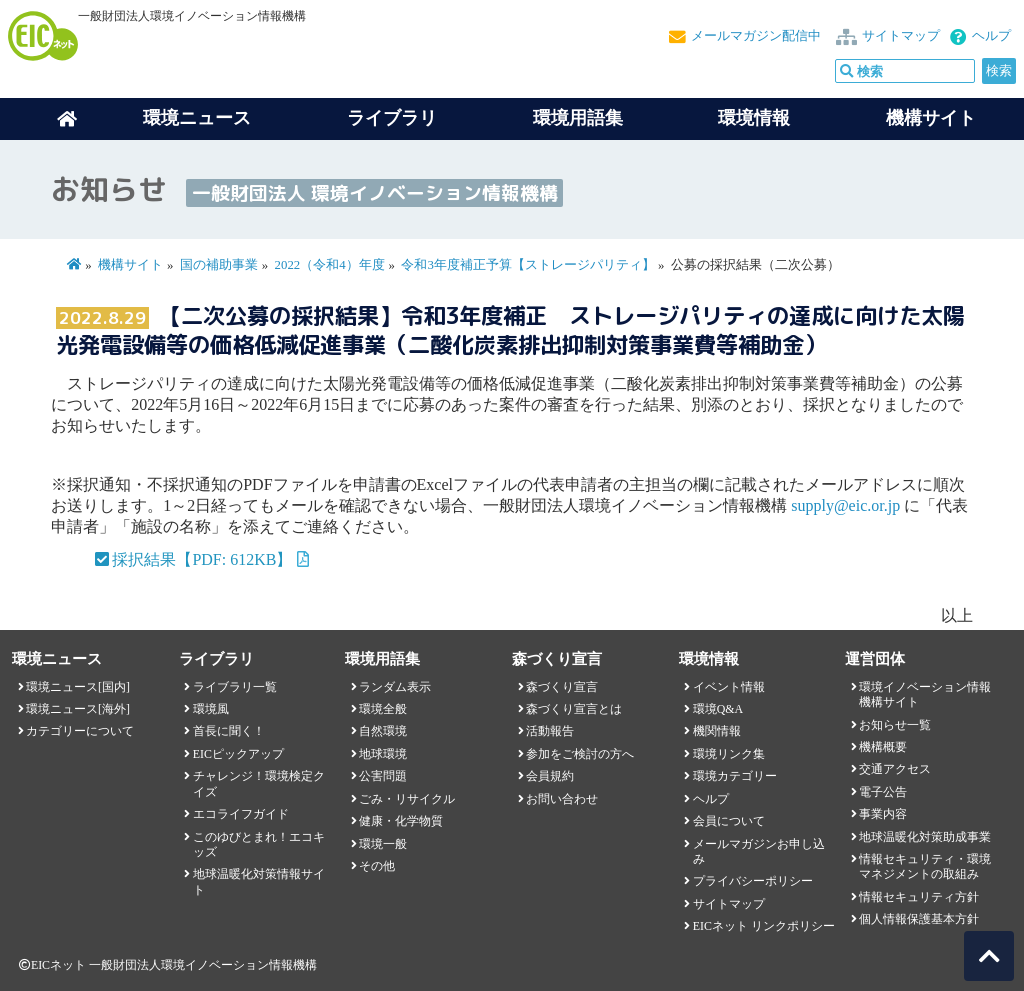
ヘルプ (991, 36)
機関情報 (717, 731)
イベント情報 (729, 687)
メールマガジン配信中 (756, 36)
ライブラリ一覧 (235, 687)
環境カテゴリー (735, 776)
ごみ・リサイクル (407, 799)
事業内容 (883, 814)
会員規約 (550, 776)
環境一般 (383, 844)
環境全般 (383, 709)
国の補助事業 (219, 265)
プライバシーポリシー (753, 881)
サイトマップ (901, 36)
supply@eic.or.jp (845, 505)
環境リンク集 (729, 754)
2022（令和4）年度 (330, 265)
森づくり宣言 (562, 687)
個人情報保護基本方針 (919, 919)
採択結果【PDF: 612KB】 (202, 559)
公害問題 (383, 776)
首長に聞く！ (229, 731)
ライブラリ (392, 118)
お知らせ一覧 (895, 725)
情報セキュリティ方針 (919, 897)
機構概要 (883, 747)
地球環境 (383, 754)
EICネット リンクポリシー (764, 926)
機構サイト (931, 118)
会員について (729, 821)
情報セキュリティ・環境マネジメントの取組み (925, 866)
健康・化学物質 (401, 821)
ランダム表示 (395, 687)
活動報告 (550, 731)
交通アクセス (895, 769)
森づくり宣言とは (574, 709)
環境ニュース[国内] (78, 687)
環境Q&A (718, 709)
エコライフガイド (241, 814)
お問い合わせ (562, 799)
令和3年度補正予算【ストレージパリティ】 (529, 265)
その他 (377, 866)
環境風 (211, 709)
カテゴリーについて (80, 731)
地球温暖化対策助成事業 (925, 837)
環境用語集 (578, 118)
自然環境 (383, 731)
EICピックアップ (238, 754)
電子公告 (883, 792)
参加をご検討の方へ (580, 754)
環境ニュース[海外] (78, 709)
